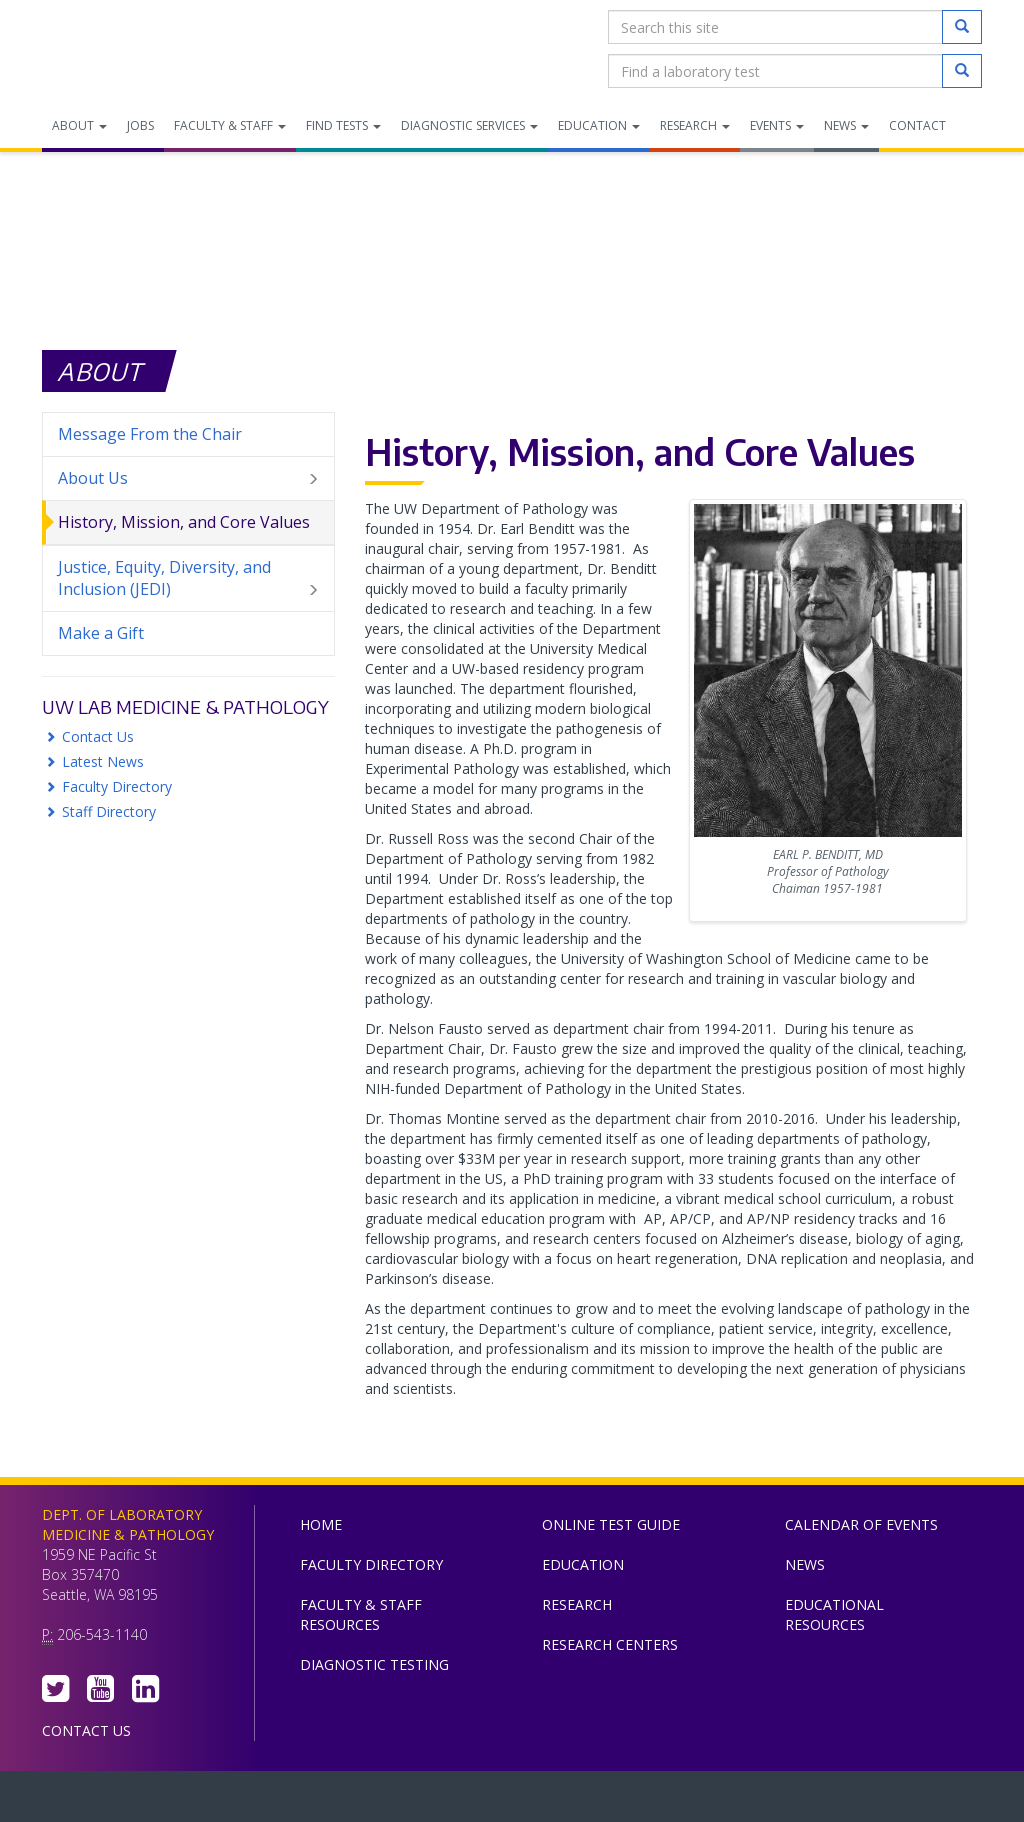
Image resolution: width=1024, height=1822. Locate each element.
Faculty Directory (117, 786)
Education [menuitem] (599, 125)
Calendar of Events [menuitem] (861, 1524)
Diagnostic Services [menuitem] (469, 125)
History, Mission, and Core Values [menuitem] (184, 522)
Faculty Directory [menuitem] (371, 1564)
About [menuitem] (79, 125)
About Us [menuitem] (188, 478)
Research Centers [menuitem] (610, 1644)
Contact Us (98, 736)
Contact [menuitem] (917, 125)
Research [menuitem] (695, 125)
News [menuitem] (846, 125)
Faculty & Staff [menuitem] (230, 125)
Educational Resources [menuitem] (834, 1614)
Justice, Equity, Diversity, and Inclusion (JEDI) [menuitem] (188, 579)
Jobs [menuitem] (140, 125)
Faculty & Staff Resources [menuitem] (361, 1614)
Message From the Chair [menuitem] (150, 434)
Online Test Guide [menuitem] (611, 1524)
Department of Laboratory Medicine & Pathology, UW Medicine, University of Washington (144, 49)
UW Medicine (347, 1801)
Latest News (103, 761)
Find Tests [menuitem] (343, 125)
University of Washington (597, 1801)
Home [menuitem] (321, 1524)
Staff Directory (109, 811)
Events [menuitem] (777, 125)
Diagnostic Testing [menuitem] (374, 1664)
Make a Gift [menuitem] (101, 633)
